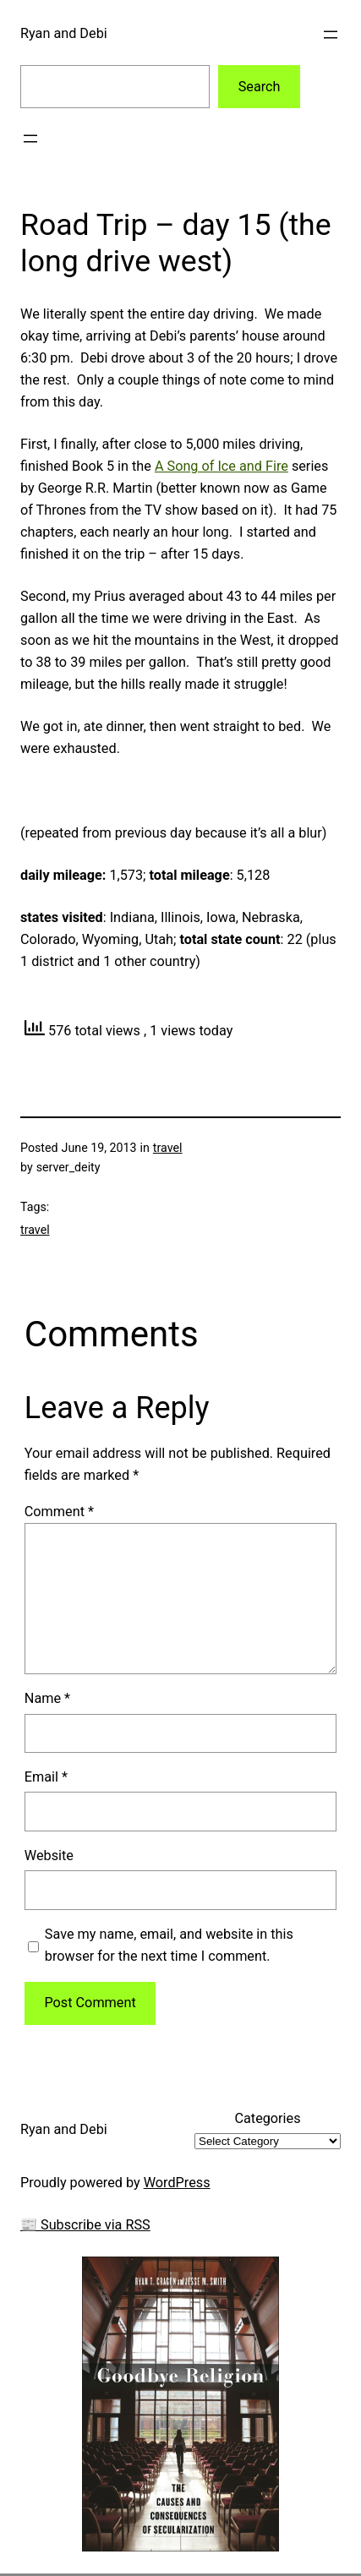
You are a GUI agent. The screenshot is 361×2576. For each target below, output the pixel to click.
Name (47, 1698)
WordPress (177, 2183)
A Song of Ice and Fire (221, 466)
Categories (267, 2118)
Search (259, 87)
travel (168, 1147)
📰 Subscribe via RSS (85, 2225)
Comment (59, 1512)
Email (46, 1777)
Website (49, 1855)
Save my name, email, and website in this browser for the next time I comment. (169, 1945)
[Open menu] (330, 35)
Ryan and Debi (63, 33)
